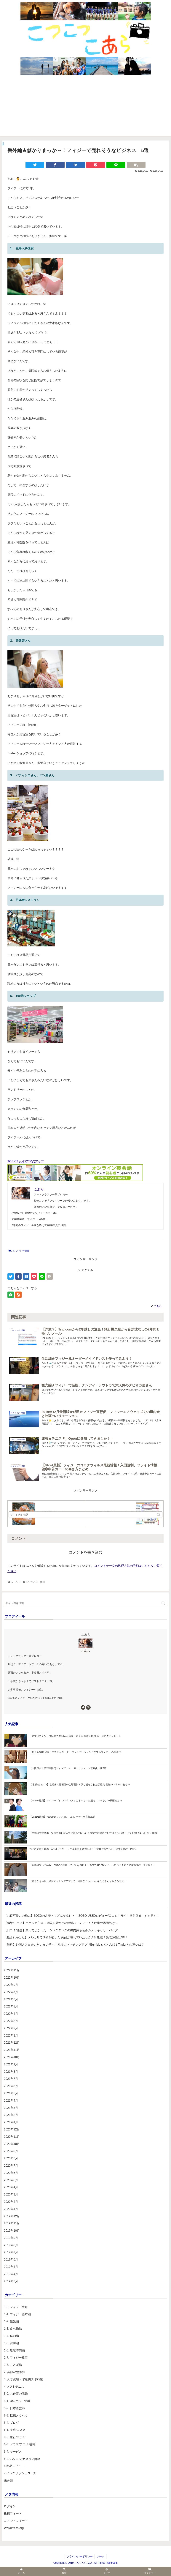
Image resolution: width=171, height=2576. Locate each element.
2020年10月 (12, 2144)
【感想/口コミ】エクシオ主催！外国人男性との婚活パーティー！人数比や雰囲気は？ (61, 1923)
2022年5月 (11, 2006)
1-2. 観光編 (11, 2321)
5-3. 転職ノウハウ (16, 2415)
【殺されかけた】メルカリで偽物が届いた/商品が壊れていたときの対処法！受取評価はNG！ (66, 1937)
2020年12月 (12, 2129)
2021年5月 (11, 2093)
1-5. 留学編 (11, 2343)
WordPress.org (14, 2528)
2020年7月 (11, 2165)
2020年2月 (11, 2201)
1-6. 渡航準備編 (14, 2350)
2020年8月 (11, 2158)
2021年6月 (11, 2086)
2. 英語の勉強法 (14, 2372)
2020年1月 (11, 2209)
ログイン (10, 2506)
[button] (163, 1603)
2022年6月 (11, 1999)
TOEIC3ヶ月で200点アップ (25, 1161)
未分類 (8, 2480)
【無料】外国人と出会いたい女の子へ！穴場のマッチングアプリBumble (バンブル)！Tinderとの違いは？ (74, 1944)
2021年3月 (11, 2107)
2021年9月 (11, 2064)
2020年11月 (12, 2136)
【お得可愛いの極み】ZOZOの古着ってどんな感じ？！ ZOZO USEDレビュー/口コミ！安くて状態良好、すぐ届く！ (81, 1915)
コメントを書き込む (85, 1552)
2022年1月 (11, 2035)
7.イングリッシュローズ (20, 2473)
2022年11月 (12, 1970)
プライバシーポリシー (80, 2556)
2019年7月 (11, 2252)
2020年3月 (11, 2194)
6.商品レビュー (14, 2466)
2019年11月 (12, 2223)
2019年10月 (12, 2230)
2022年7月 (11, 1992)
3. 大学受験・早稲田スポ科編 (23, 2379)
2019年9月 (11, 2237)
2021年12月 (12, 2042)
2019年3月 (11, 2281)
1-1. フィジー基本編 (17, 2314)
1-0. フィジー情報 (20, 1250)
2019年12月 (12, 2216)
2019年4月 (11, 2274)
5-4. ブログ (11, 2422)
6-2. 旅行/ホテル (14, 2437)
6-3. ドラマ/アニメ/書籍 (19, 2444)
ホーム (100, 2556)
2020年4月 (11, 2187)
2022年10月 (12, 1977)
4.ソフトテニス (14, 2386)
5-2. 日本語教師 (14, 2408)
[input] (85, 1603)
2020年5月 (11, 2180)
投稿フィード (13, 2513)
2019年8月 (11, 2245)
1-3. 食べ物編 (13, 2328)
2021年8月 (11, 2071)
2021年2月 (11, 2114)
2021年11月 (12, 2049)
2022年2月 (11, 2028)
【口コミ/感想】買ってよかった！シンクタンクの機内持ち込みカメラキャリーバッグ (61, 1930)
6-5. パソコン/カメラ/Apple (22, 2458)
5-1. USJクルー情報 (17, 2401)
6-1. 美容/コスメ (14, 2429)
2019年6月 (11, 2259)
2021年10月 (12, 2057)
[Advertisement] (85, 108)
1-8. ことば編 (13, 2364)
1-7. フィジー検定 (16, 2357)
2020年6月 (11, 2172)
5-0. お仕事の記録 (16, 2393)
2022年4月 (11, 2013)
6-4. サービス (13, 2451)
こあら (85, 1650)
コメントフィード (16, 2520)
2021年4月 (11, 2100)
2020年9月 (11, 2151)
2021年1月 (11, 2122)
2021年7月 (11, 2078)
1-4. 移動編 (11, 2335)
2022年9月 (11, 1984)
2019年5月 (11, 2266)
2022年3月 (11, 2021)
